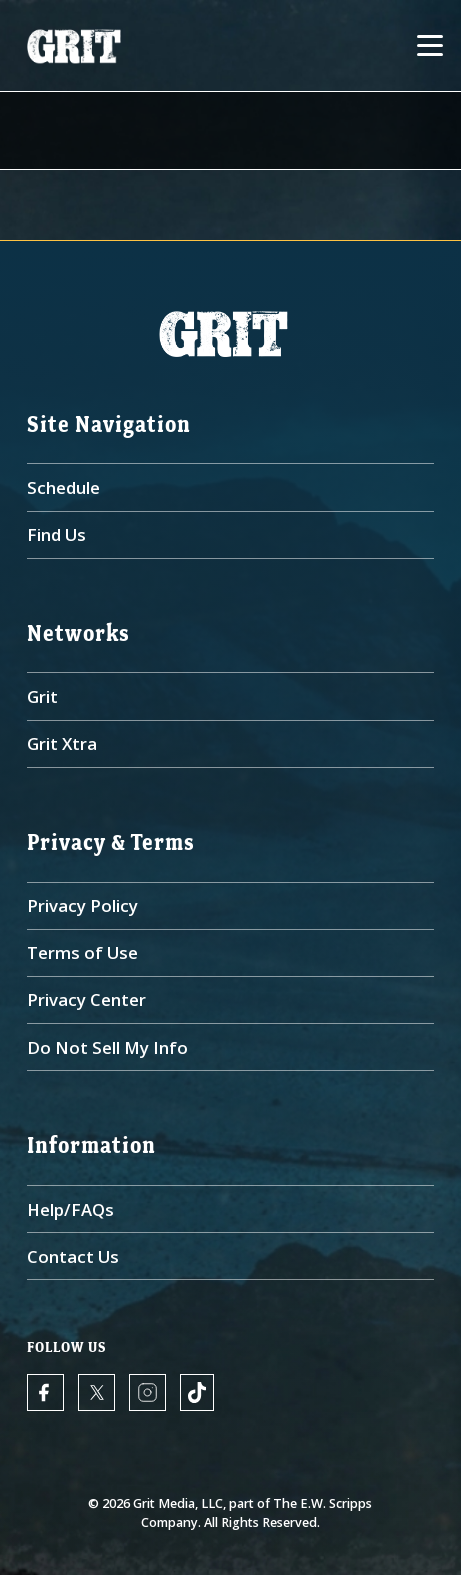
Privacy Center (86, 999)
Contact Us (73, 1256)
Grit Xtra (62, 743)
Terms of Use (82, 952)
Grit (42, 696)
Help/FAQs (70, 1209)
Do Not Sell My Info (107, 1047)
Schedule (63, 487)
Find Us (56, 534)
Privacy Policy (82, 905)
